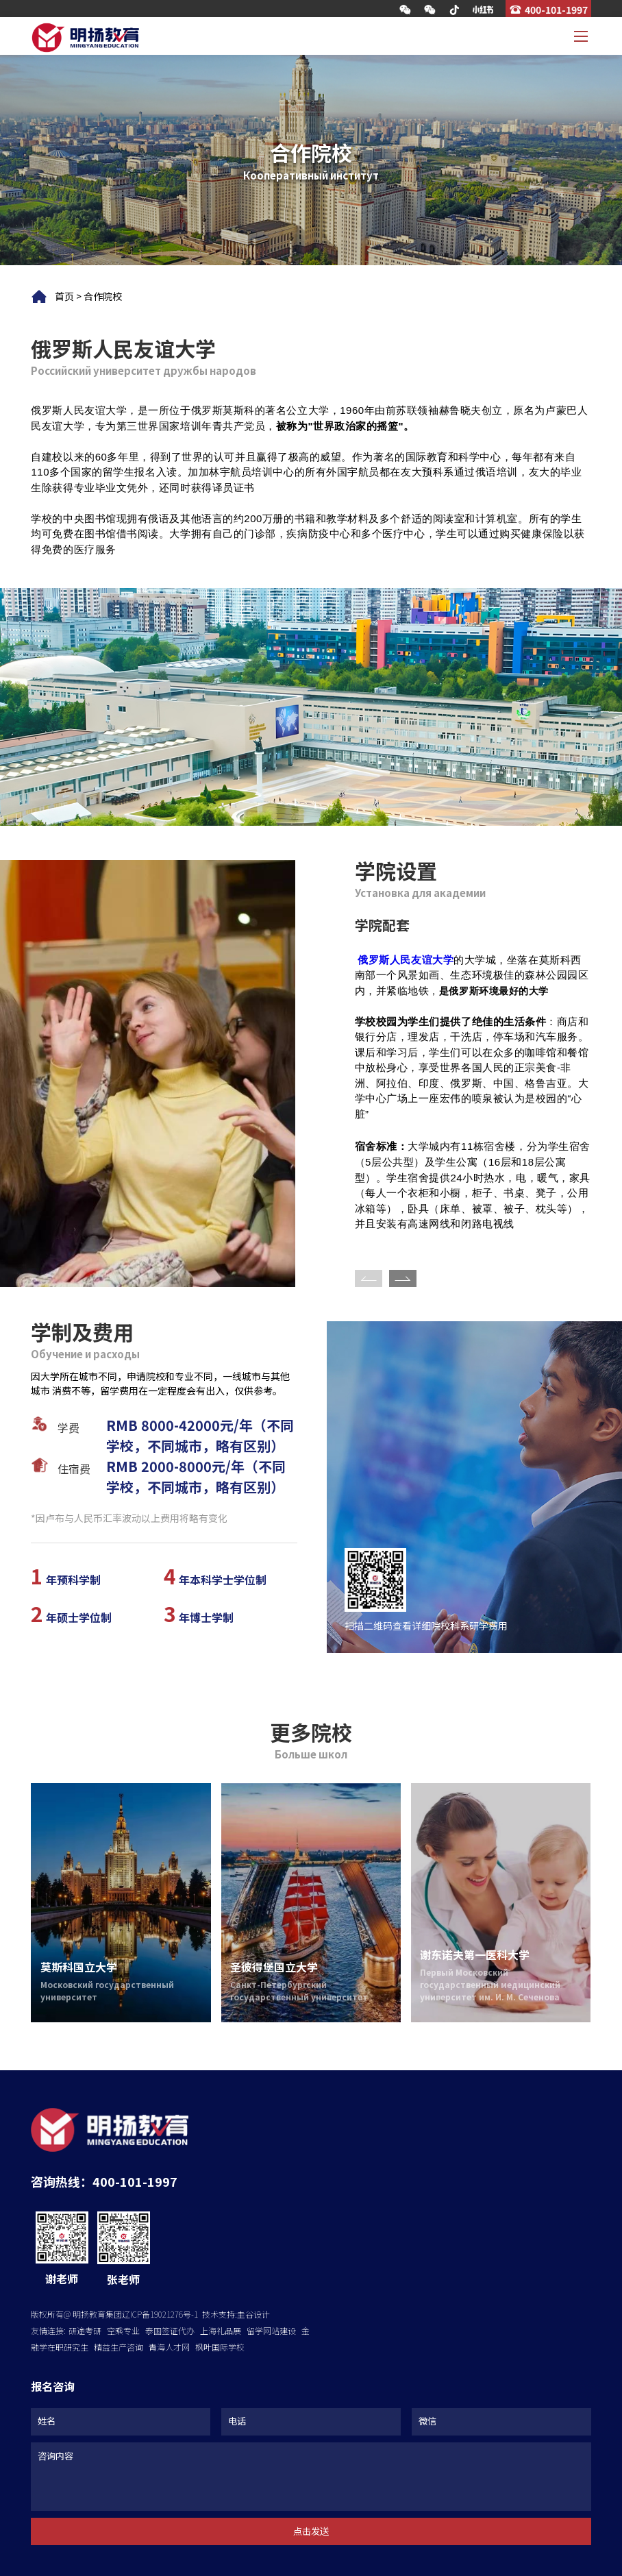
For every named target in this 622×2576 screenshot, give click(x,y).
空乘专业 (123, 2330)
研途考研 (85, 2330)
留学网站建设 (271, 2330)
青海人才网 (169, 2347)
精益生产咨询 (118, 2347)
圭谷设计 (253, 2314)
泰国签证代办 (170, 2330)
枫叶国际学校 (220, 2347)
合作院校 (103, 296)
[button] (402, 1278)
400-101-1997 (556, 9)
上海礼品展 (220, 2330)
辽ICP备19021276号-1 (160, 2314)
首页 (64, 296)
